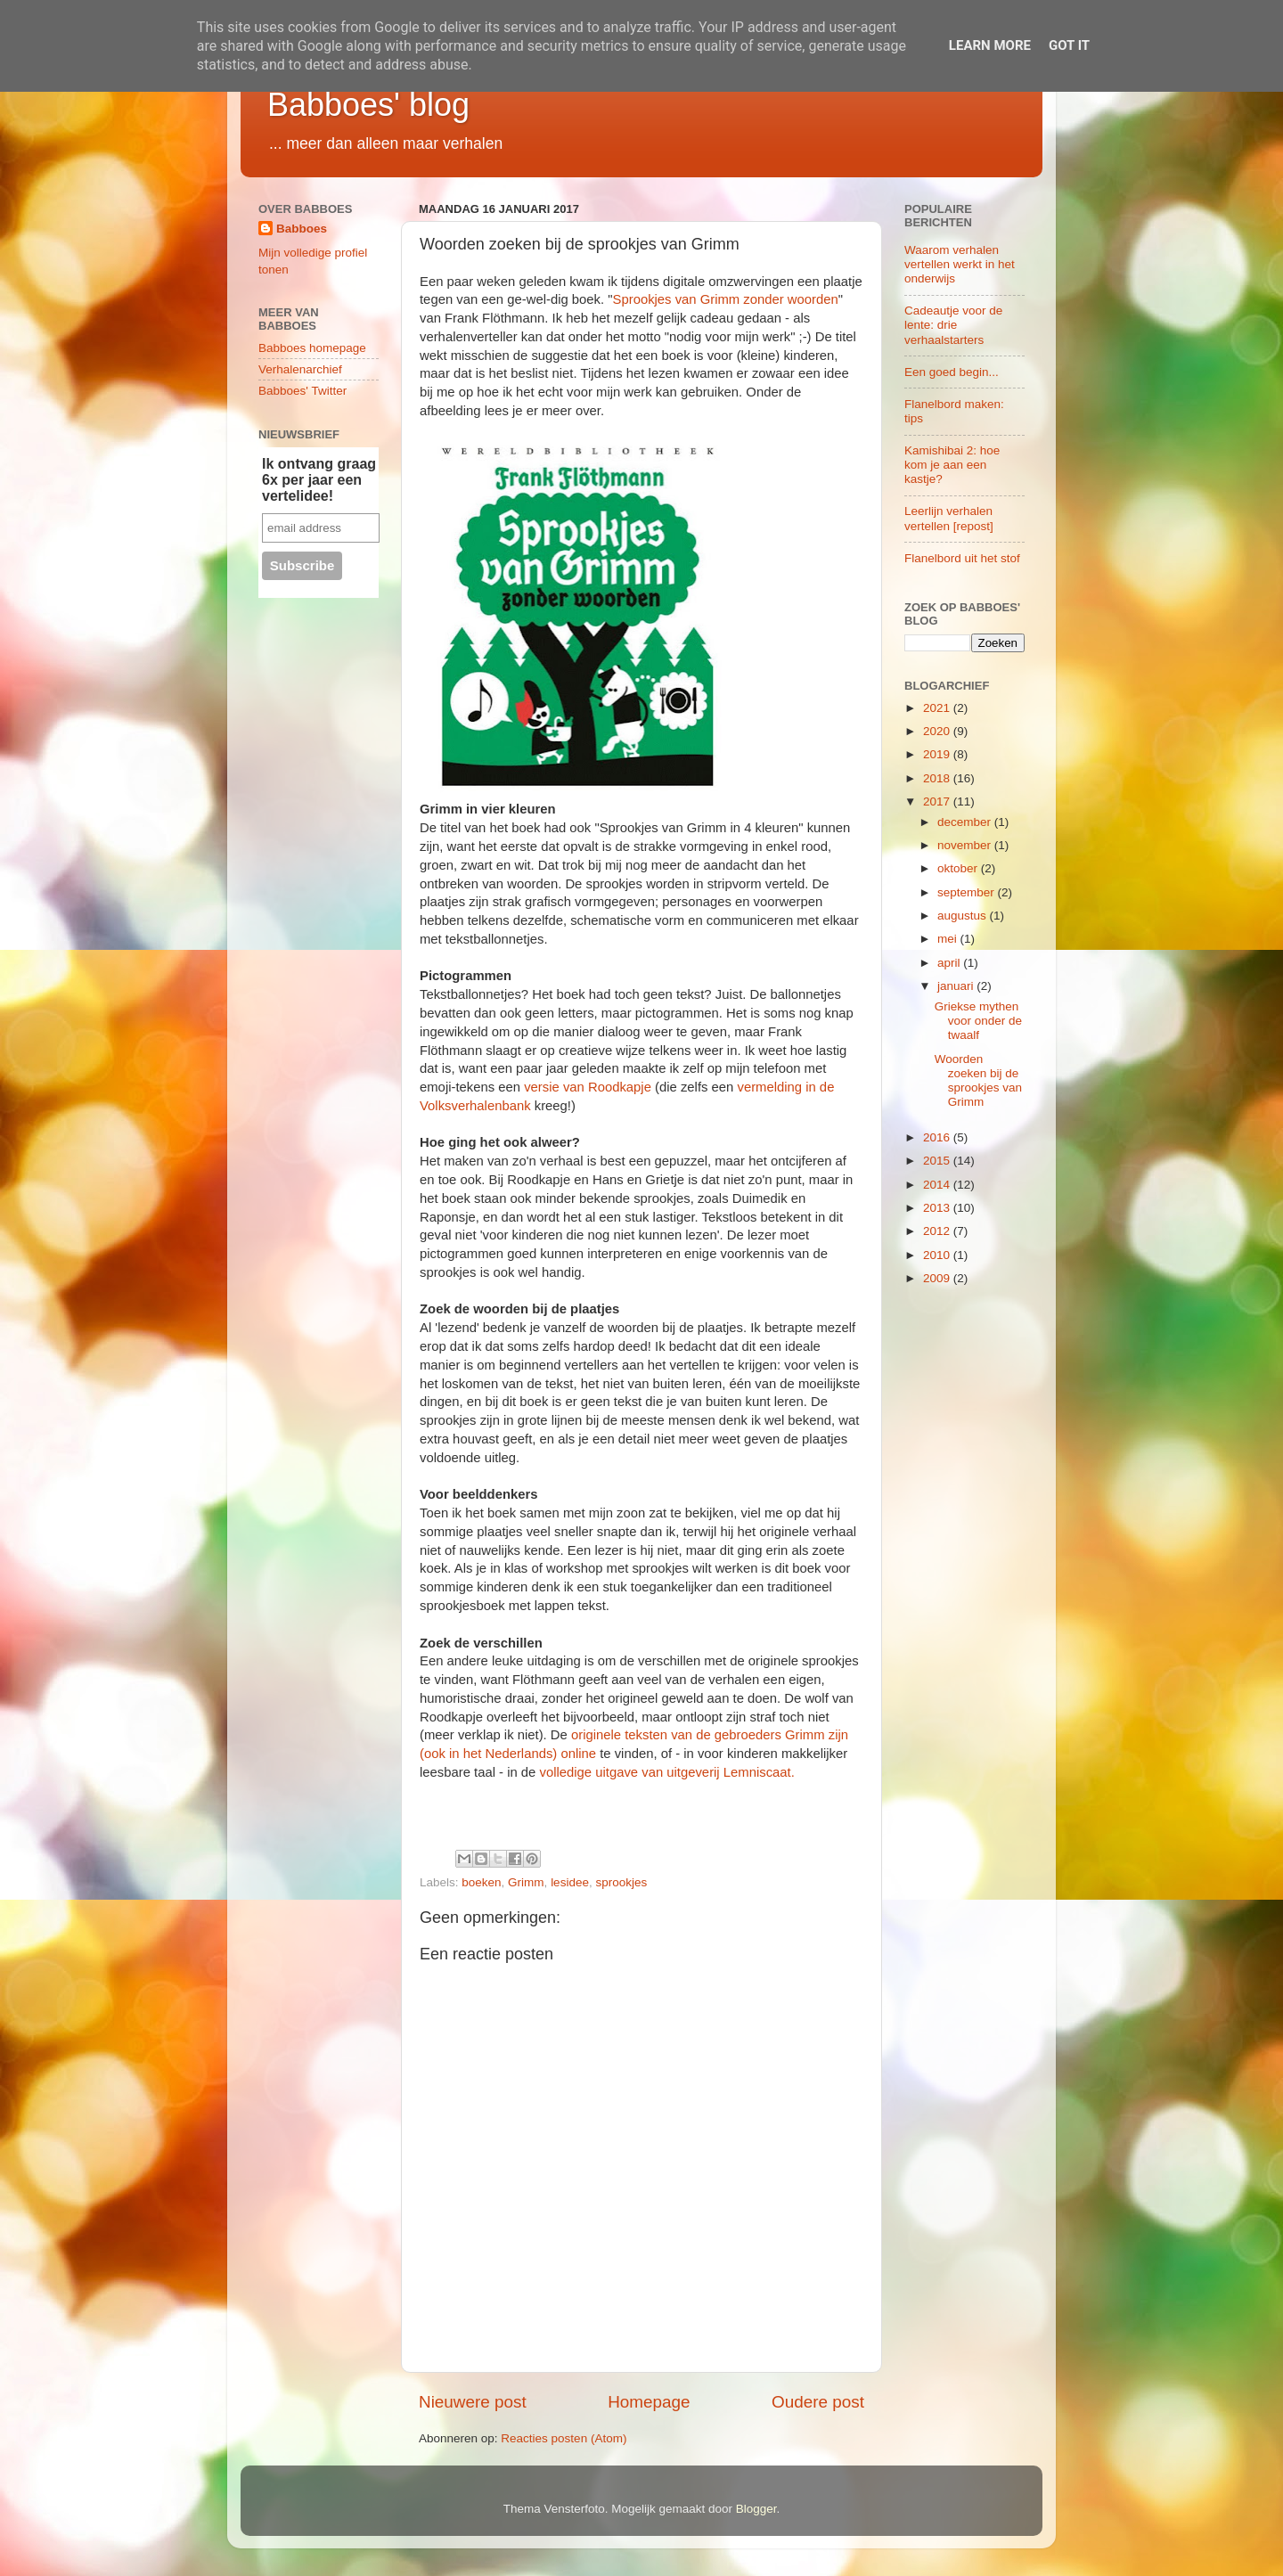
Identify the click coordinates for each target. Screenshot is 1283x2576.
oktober (959, 868)
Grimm (526, 1882)
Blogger (756, 2508)
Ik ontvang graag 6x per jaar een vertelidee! (319, 479)
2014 (938, 1184)
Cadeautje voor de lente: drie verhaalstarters (953, 325)
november (965, 845)
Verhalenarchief (300, 369)
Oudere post (818, 2401)
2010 (938, 1255)
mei (948, 938)
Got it (1069, 45)
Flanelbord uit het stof (962, 558)
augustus (963, 915)
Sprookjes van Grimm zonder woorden (725, 299)
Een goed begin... (951, 372)
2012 (938, 1231)
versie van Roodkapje (587, 1087)
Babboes (301, 228)
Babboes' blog (368, 104)
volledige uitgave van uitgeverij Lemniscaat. (667, 1772)
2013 (938, 1207)
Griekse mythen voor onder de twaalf (978, 1021)
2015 (938, 1160)
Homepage (649, 2401)
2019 (938, 754)
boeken (481, 1882)
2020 (938, 731)
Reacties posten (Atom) (563, 2438)
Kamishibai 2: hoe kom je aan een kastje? (952, 465)
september (967, 892)
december (965, 822)
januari (957, 986)
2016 (938, 1137)
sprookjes (621, 1882)
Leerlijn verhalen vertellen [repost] (948, 518)
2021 (938, 708)
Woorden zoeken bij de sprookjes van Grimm (978, 1080)
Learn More (990, 45)
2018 (938, 778)
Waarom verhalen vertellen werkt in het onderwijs (959, 264)
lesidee (570, 1882)
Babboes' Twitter (302, 390)
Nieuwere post (473, 2401)
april (950, 962)
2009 (938, 1278)
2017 (938, 801)
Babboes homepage (312, 348)
